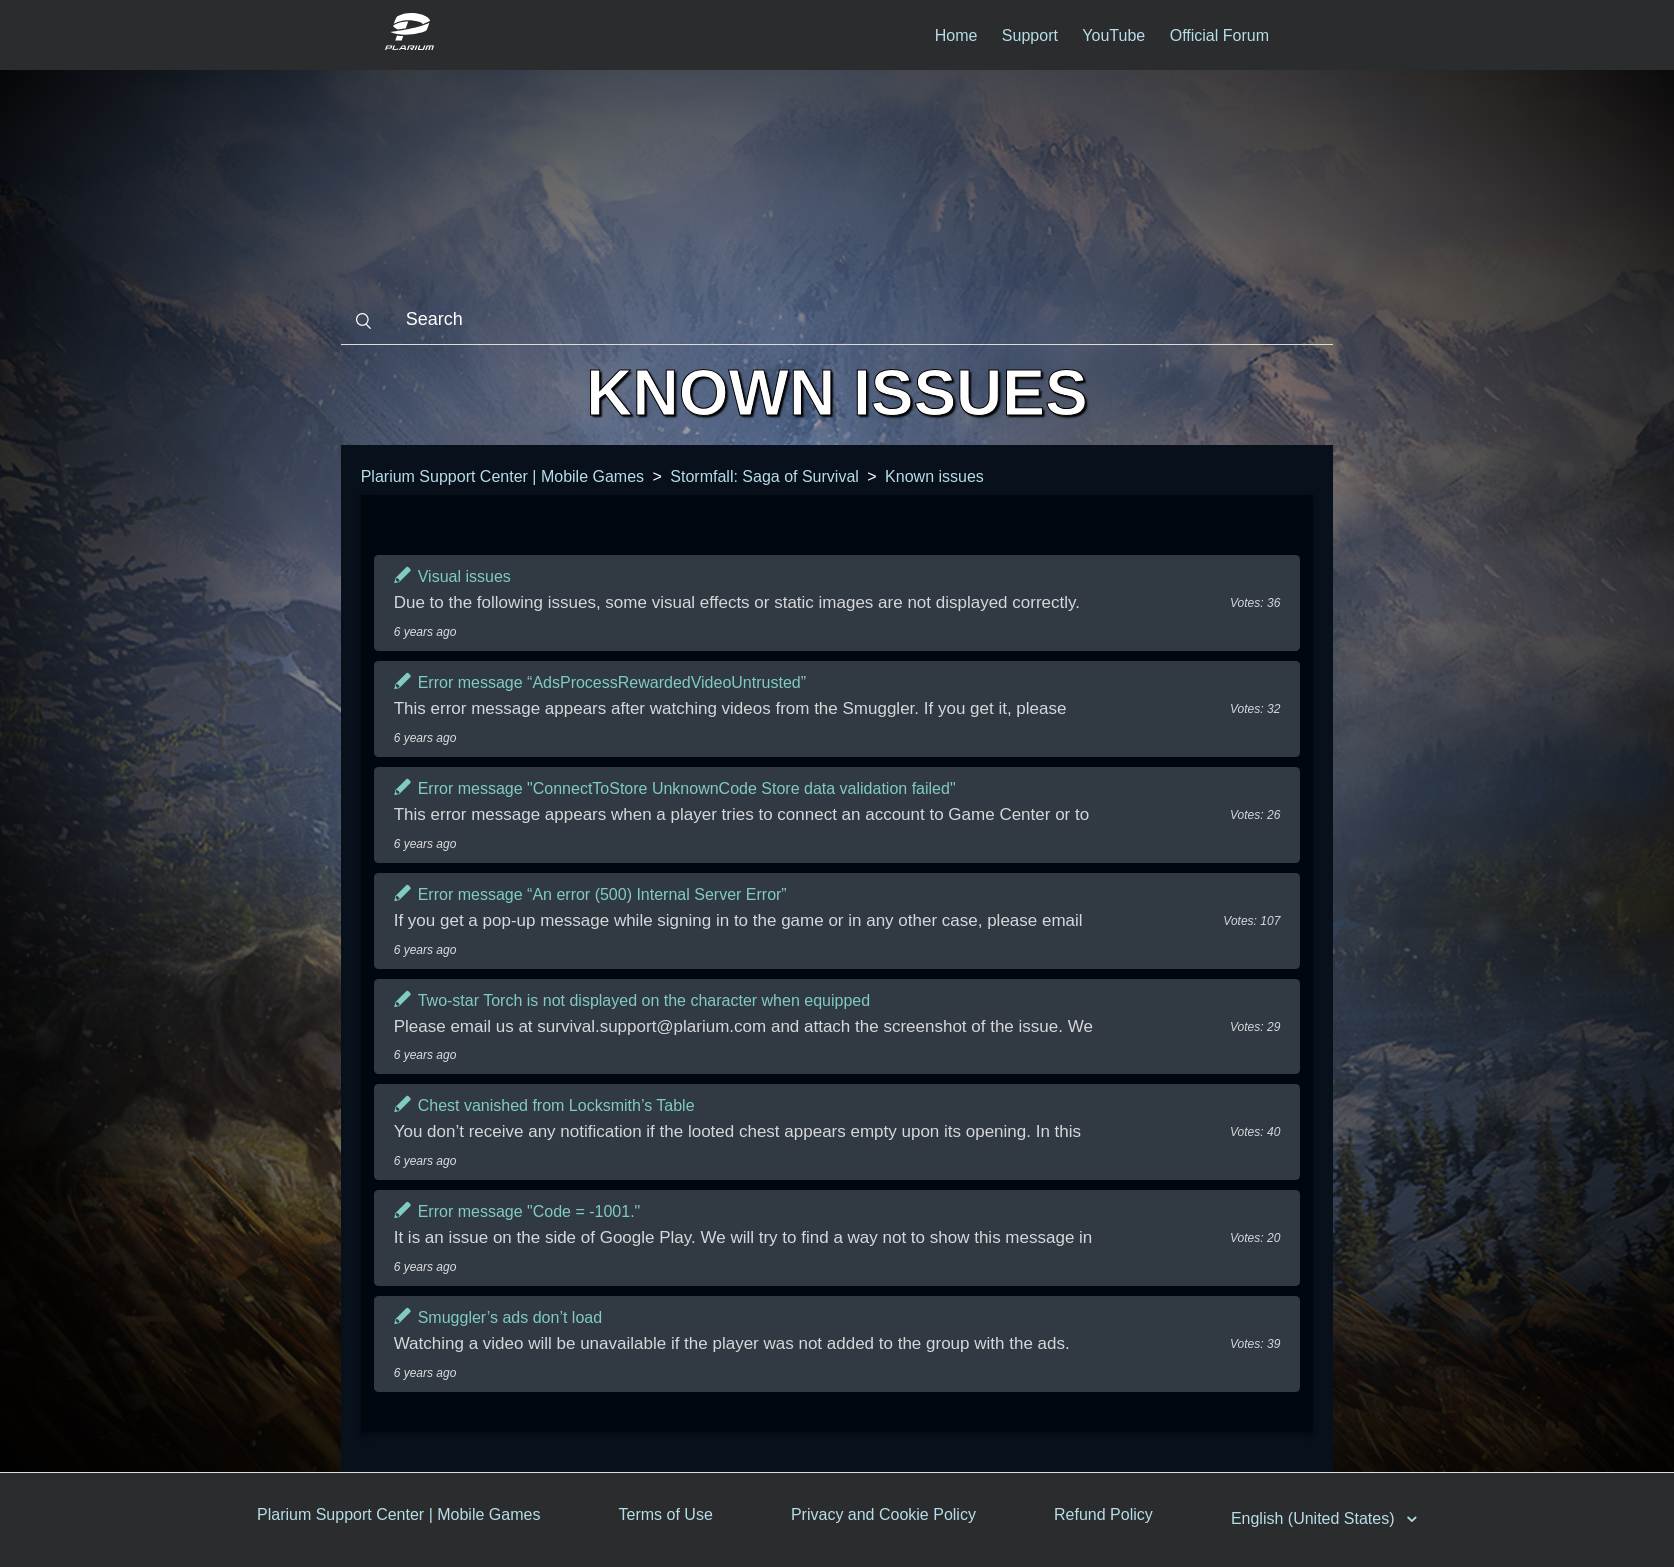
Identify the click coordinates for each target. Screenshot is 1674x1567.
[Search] (837, 320)
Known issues (934, 476)
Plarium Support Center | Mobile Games (502, 476)
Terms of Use (666, 1514)
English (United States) (1315, 1518)
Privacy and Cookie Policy (883, 1514)
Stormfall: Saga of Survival (764, 476)
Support (1030, 35)
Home (956, 35)
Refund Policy (1103, 1514)
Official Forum (1219, 35)
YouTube (1113, 35)
